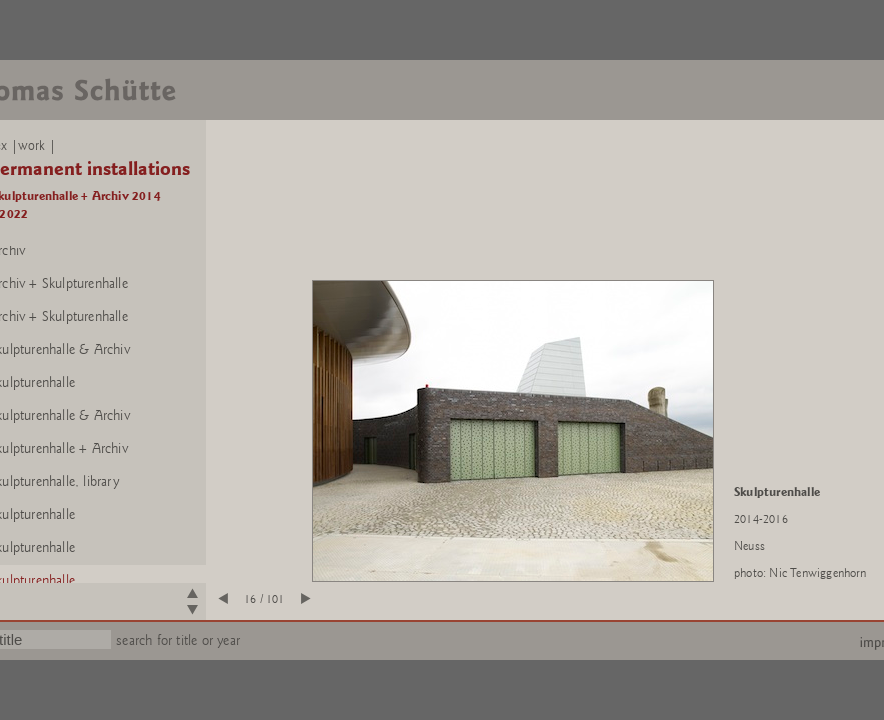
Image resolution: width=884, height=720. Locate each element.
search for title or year (178, 640)
